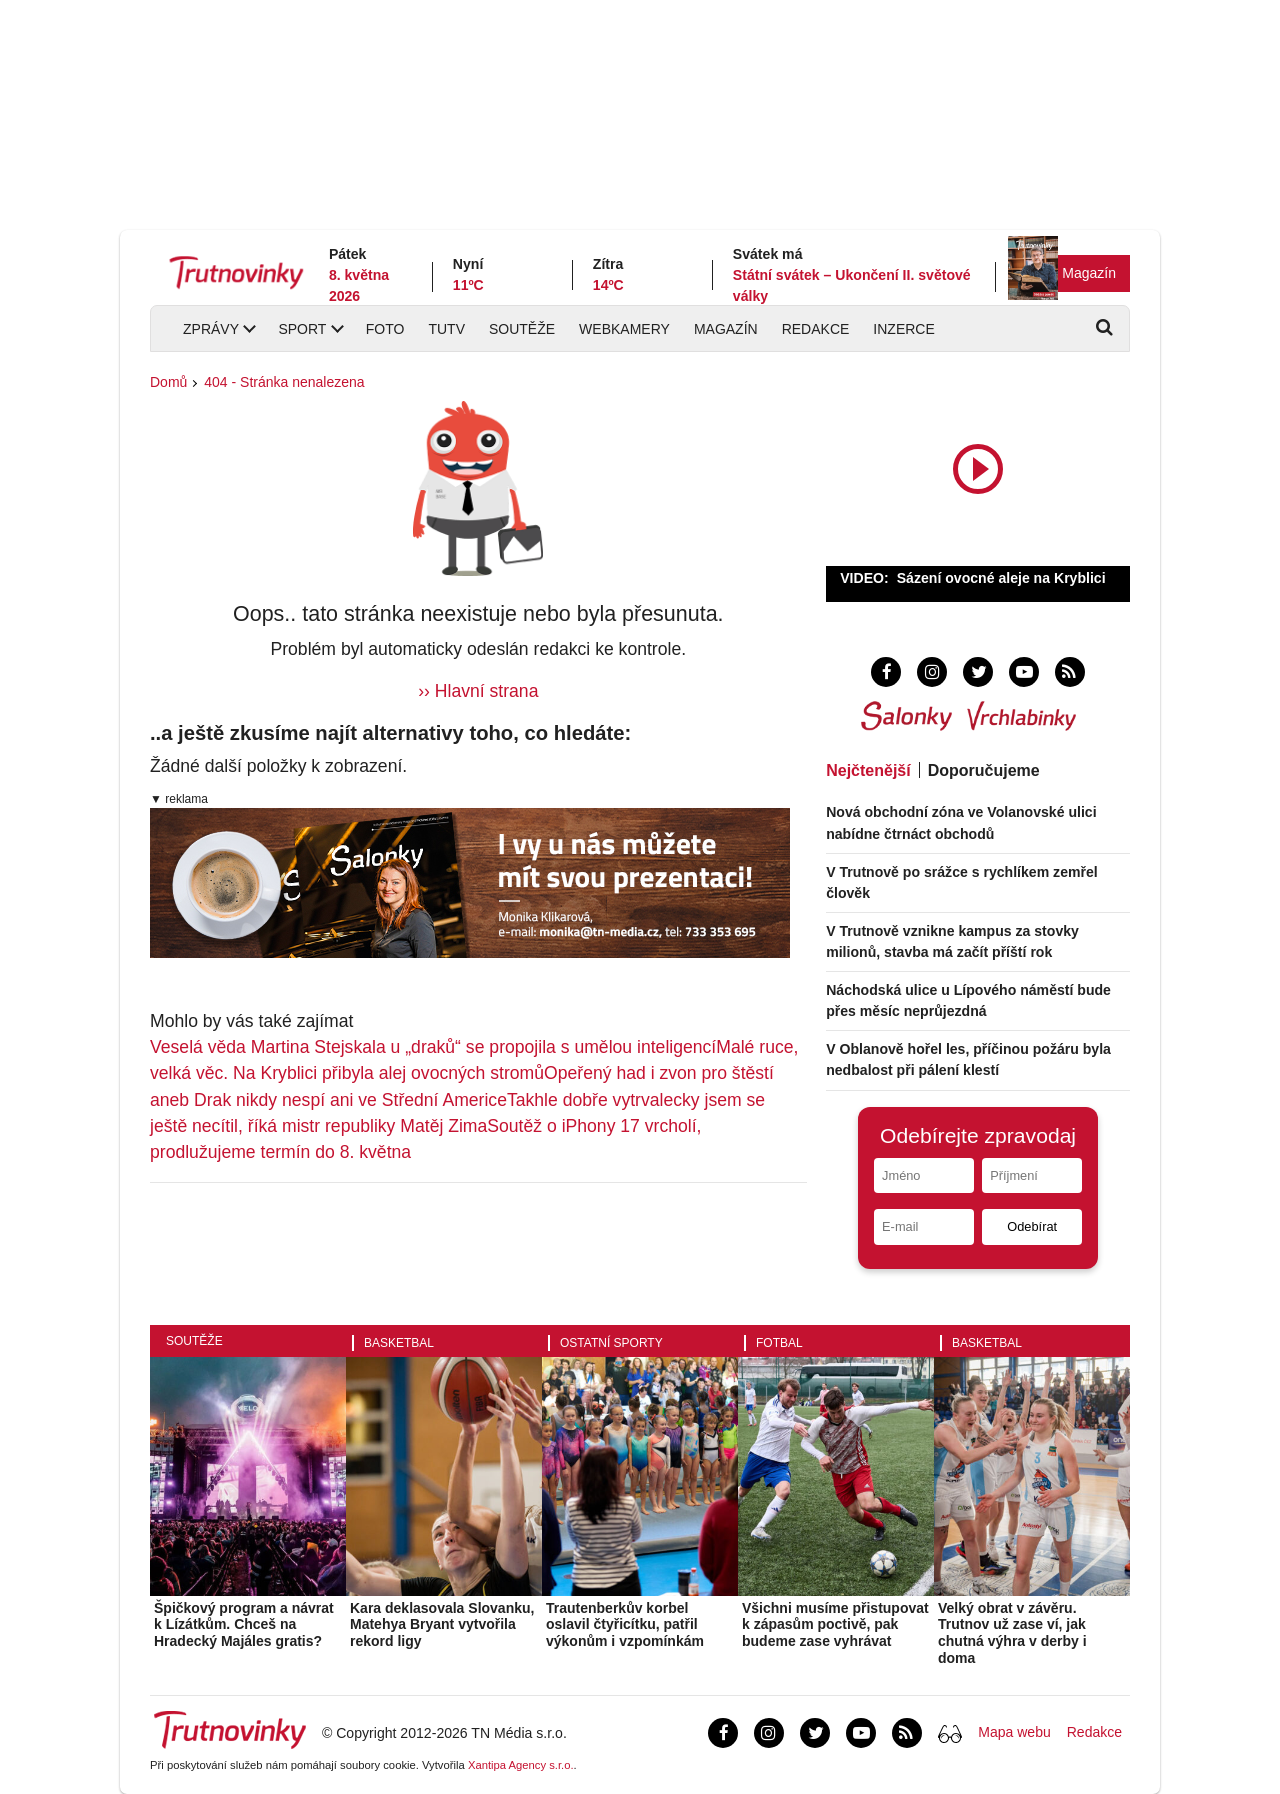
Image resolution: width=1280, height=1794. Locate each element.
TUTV (446, 329)
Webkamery (624, 329)
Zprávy (211, 329)
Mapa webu (1014, 1732)
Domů (168, 382)
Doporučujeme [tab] (984, 770)
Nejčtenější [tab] (868, 770)
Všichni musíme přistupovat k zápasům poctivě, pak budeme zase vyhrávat (835, 1625)
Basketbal (399, 1343)
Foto (385, 329)
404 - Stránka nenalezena (284, 382)
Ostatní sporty (611, 1343)
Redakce (816, 329)
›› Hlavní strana (478, 691)
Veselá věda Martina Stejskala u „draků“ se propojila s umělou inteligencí (433, 1047)
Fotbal (779, 1343)
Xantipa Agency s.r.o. (521, 1765)
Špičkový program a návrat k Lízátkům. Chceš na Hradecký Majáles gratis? (244, 1625)
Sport (302, 329)
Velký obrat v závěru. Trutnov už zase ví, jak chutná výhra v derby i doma (1012, 1633)
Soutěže (522, 329)
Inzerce (903, 329)
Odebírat (1032, 1226)
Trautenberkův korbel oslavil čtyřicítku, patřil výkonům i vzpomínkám (625, 1625)
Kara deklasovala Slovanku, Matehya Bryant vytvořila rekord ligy (442, 1625)
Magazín (1089, 273)
